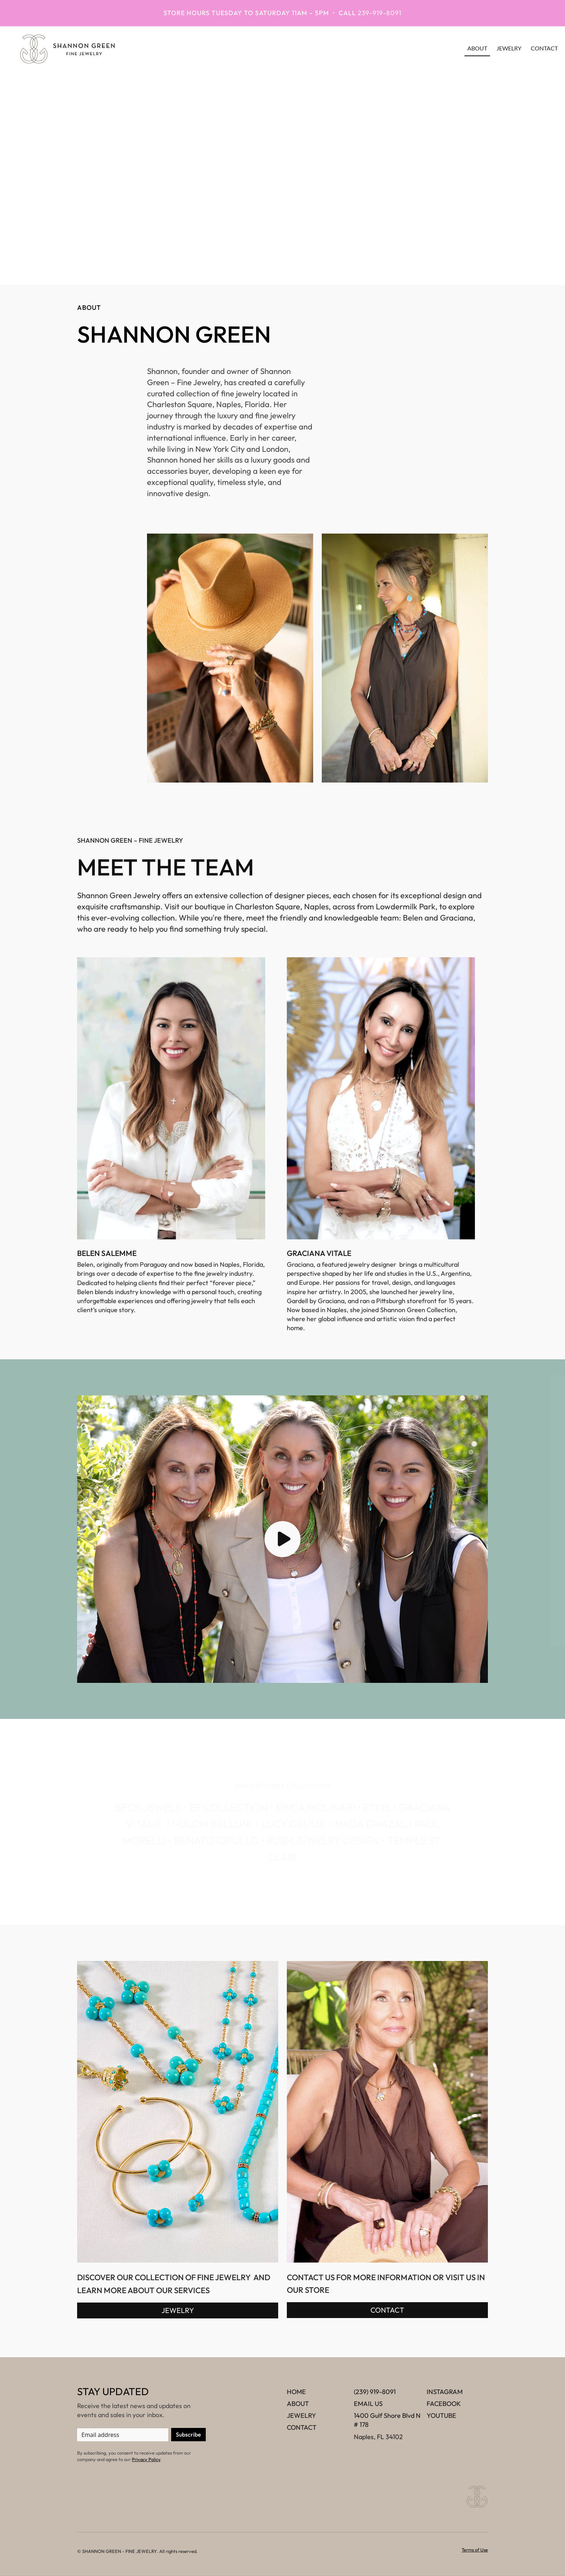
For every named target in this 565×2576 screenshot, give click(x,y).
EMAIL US (368, 2403)
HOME (296, 2392)
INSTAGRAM (445, 2392)
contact (544, 48)
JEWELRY (509, 48)
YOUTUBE (441, 2415)
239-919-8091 (379, 13)
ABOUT (298, 2403)
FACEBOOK (444, 2403)
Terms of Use (475, 2550)
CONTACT (387, 2309)
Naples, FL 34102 (378, 2437)
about (477, 48)
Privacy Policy (146, 2459)
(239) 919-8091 (375, 2392)
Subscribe (188, 2434)
